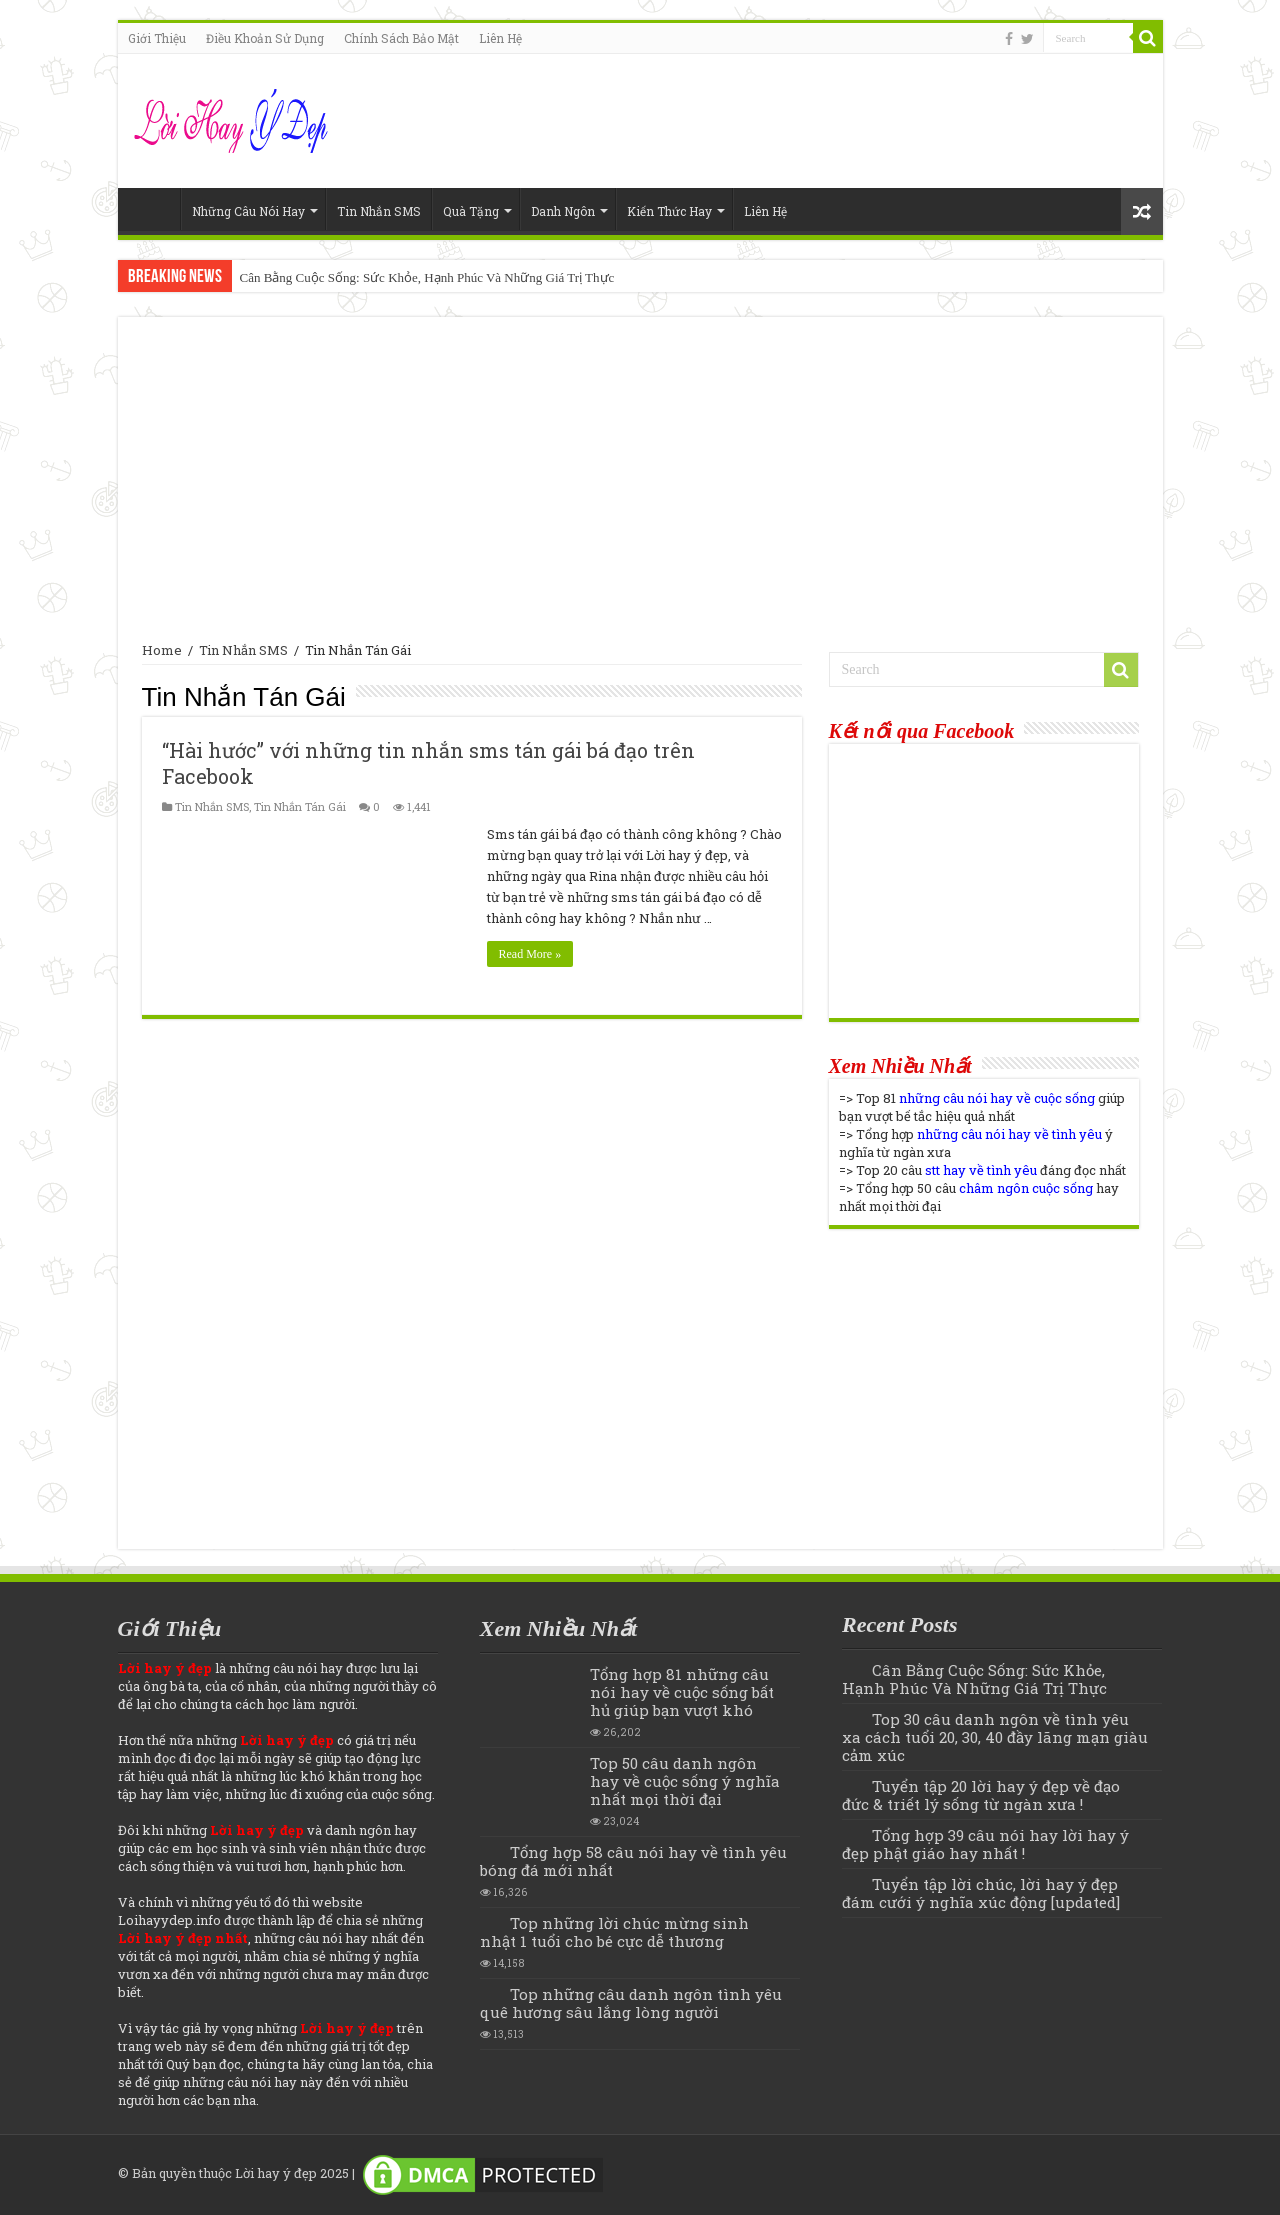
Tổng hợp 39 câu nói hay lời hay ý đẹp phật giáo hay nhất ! (985, 1844)
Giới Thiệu (157, 38)
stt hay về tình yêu (981, 1170)
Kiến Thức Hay (669, 211)
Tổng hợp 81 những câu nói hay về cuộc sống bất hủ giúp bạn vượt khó (682, 1692)
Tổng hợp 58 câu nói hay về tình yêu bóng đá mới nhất (633, 1861)
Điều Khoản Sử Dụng (265, 38)
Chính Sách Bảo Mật (401, 38)
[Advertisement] (640, 491)
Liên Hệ (500, 38)
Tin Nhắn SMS (379, 211)
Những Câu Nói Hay (248, 211)
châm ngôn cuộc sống (1026, 1188)
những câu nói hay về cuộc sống (997, 1098)
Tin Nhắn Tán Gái (300, 806)
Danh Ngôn (563, 211)
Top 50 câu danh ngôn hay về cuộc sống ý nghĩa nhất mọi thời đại (685, 1781)
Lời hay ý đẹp (276, 2173)
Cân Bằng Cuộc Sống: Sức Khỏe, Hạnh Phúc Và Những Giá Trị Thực (427, 277)
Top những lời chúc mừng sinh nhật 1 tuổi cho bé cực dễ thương (614, 1932)
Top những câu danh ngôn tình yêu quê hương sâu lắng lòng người (631, 2003)
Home (154, 209)
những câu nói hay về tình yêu (1009, 1134)
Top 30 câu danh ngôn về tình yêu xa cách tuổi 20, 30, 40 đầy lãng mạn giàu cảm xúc (995, 1737)
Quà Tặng (471, 211)
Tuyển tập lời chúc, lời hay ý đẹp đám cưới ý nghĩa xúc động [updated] (981, 1893)
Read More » (530, 954)
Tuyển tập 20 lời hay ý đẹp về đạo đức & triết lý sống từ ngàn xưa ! (981, 1795)
